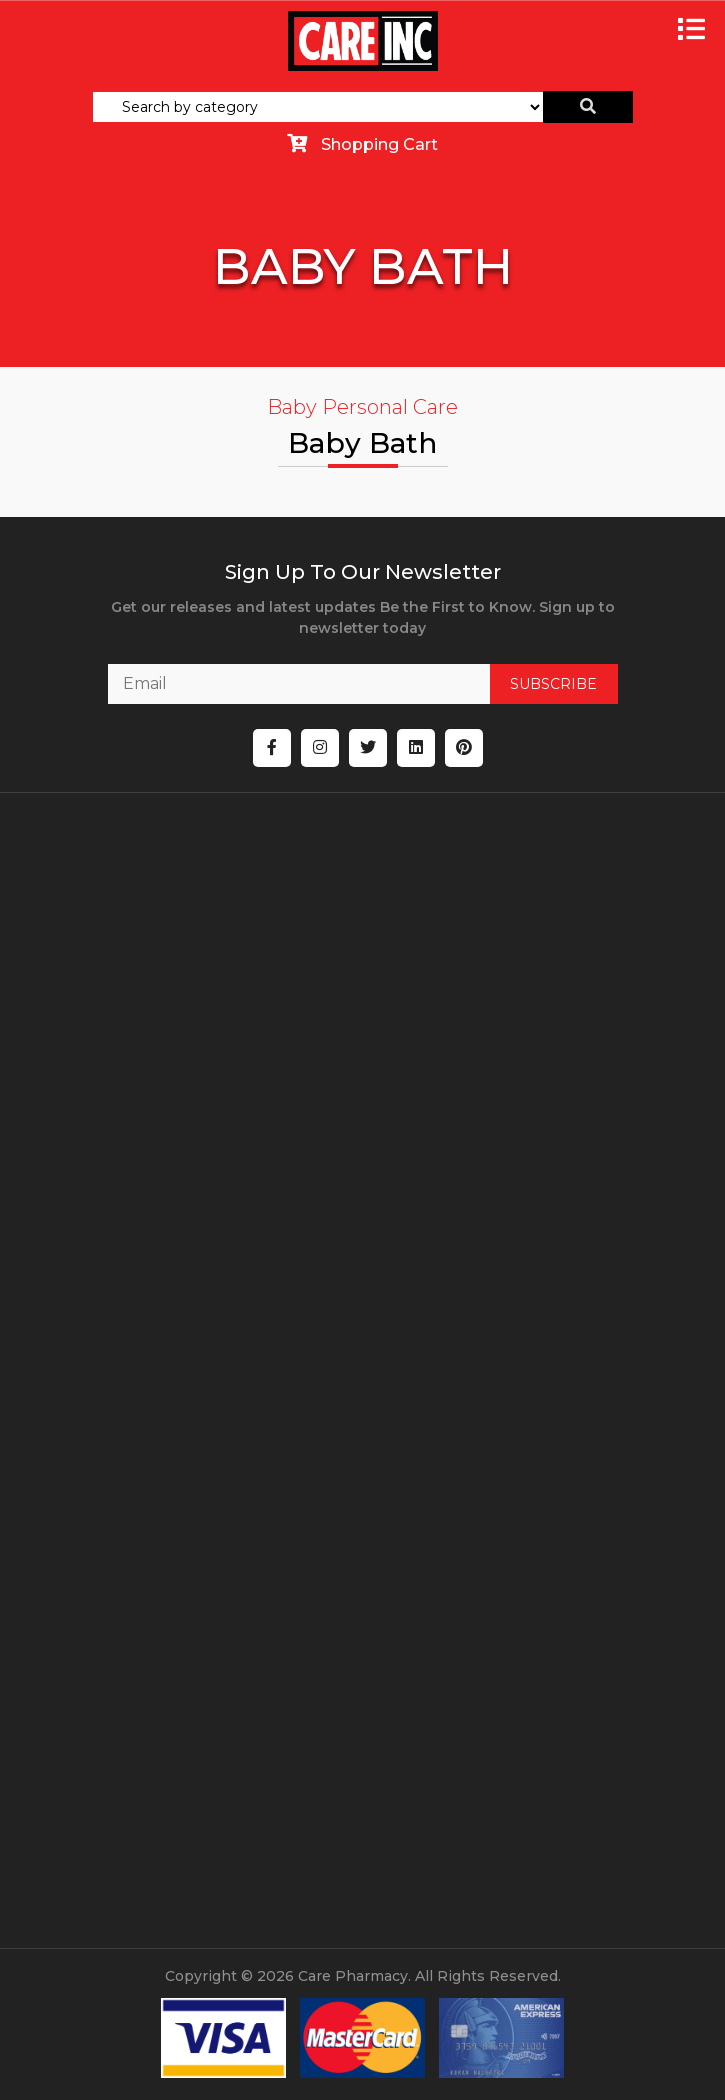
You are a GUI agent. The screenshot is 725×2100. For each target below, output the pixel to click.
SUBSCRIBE (553, 684)
